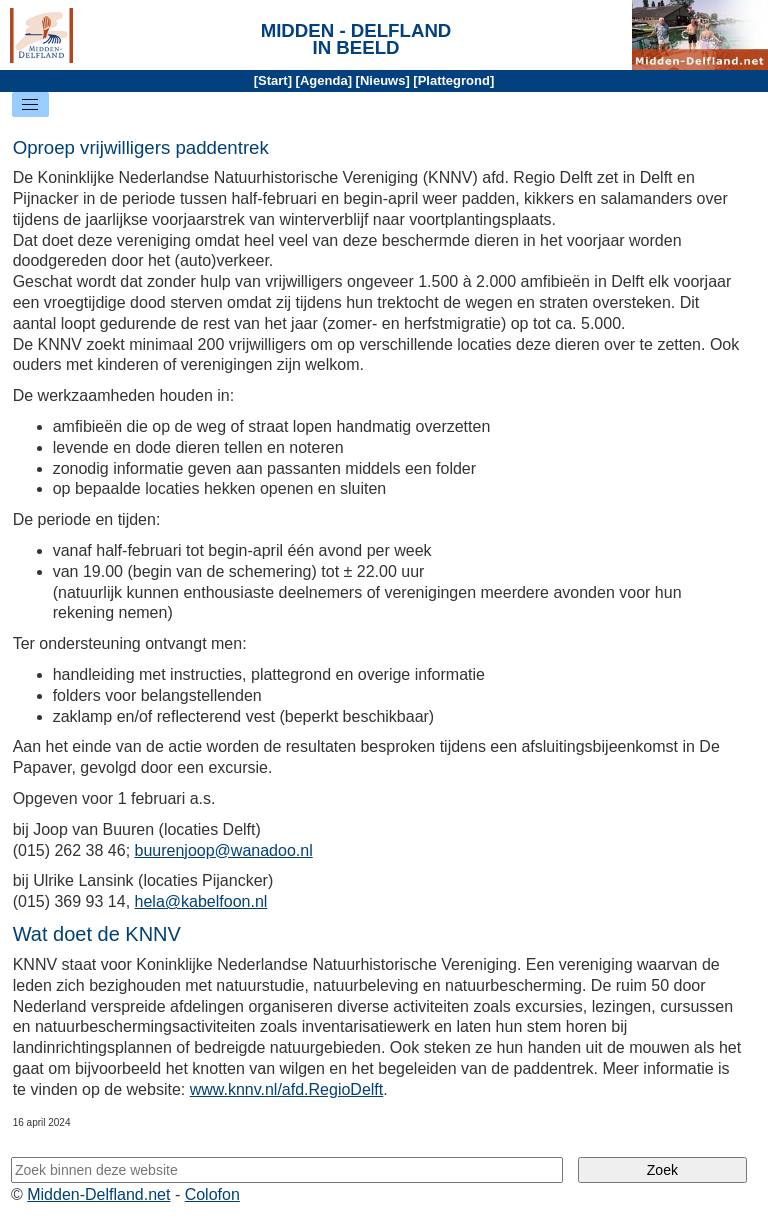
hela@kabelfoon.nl (201, 901)
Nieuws (383, 80)
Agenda (324, 80)
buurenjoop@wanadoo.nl (224, 850)
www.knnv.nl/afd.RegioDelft (287, 1089)
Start (273, 80)
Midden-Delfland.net (98, 1194)
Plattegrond (454, 80)
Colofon (212, 1194)
